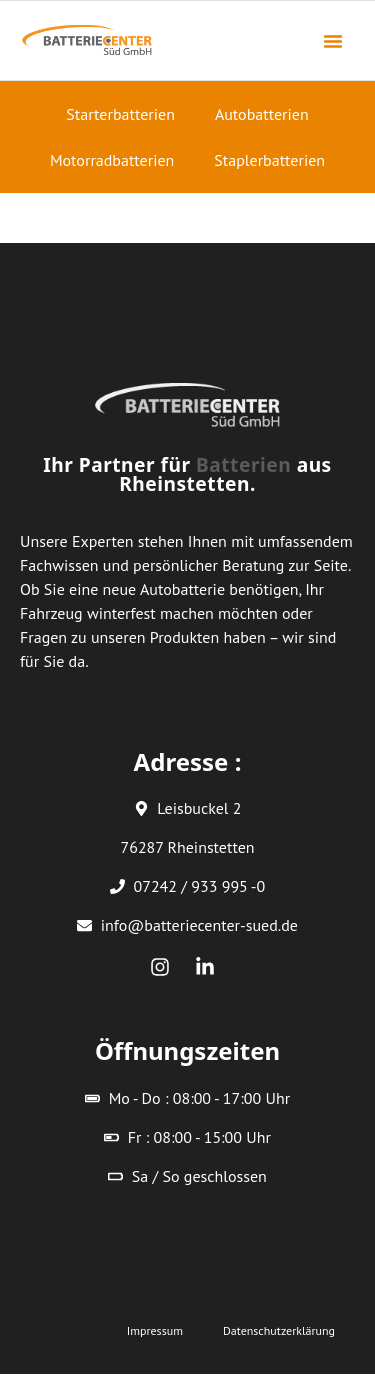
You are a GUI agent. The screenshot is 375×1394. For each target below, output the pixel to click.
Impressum (155, 1330)
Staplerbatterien (269, 160)
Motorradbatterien (112, 160)
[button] (333, 41)
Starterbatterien (120, 114)
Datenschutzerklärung (279, 1330)
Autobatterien (262, 114)
